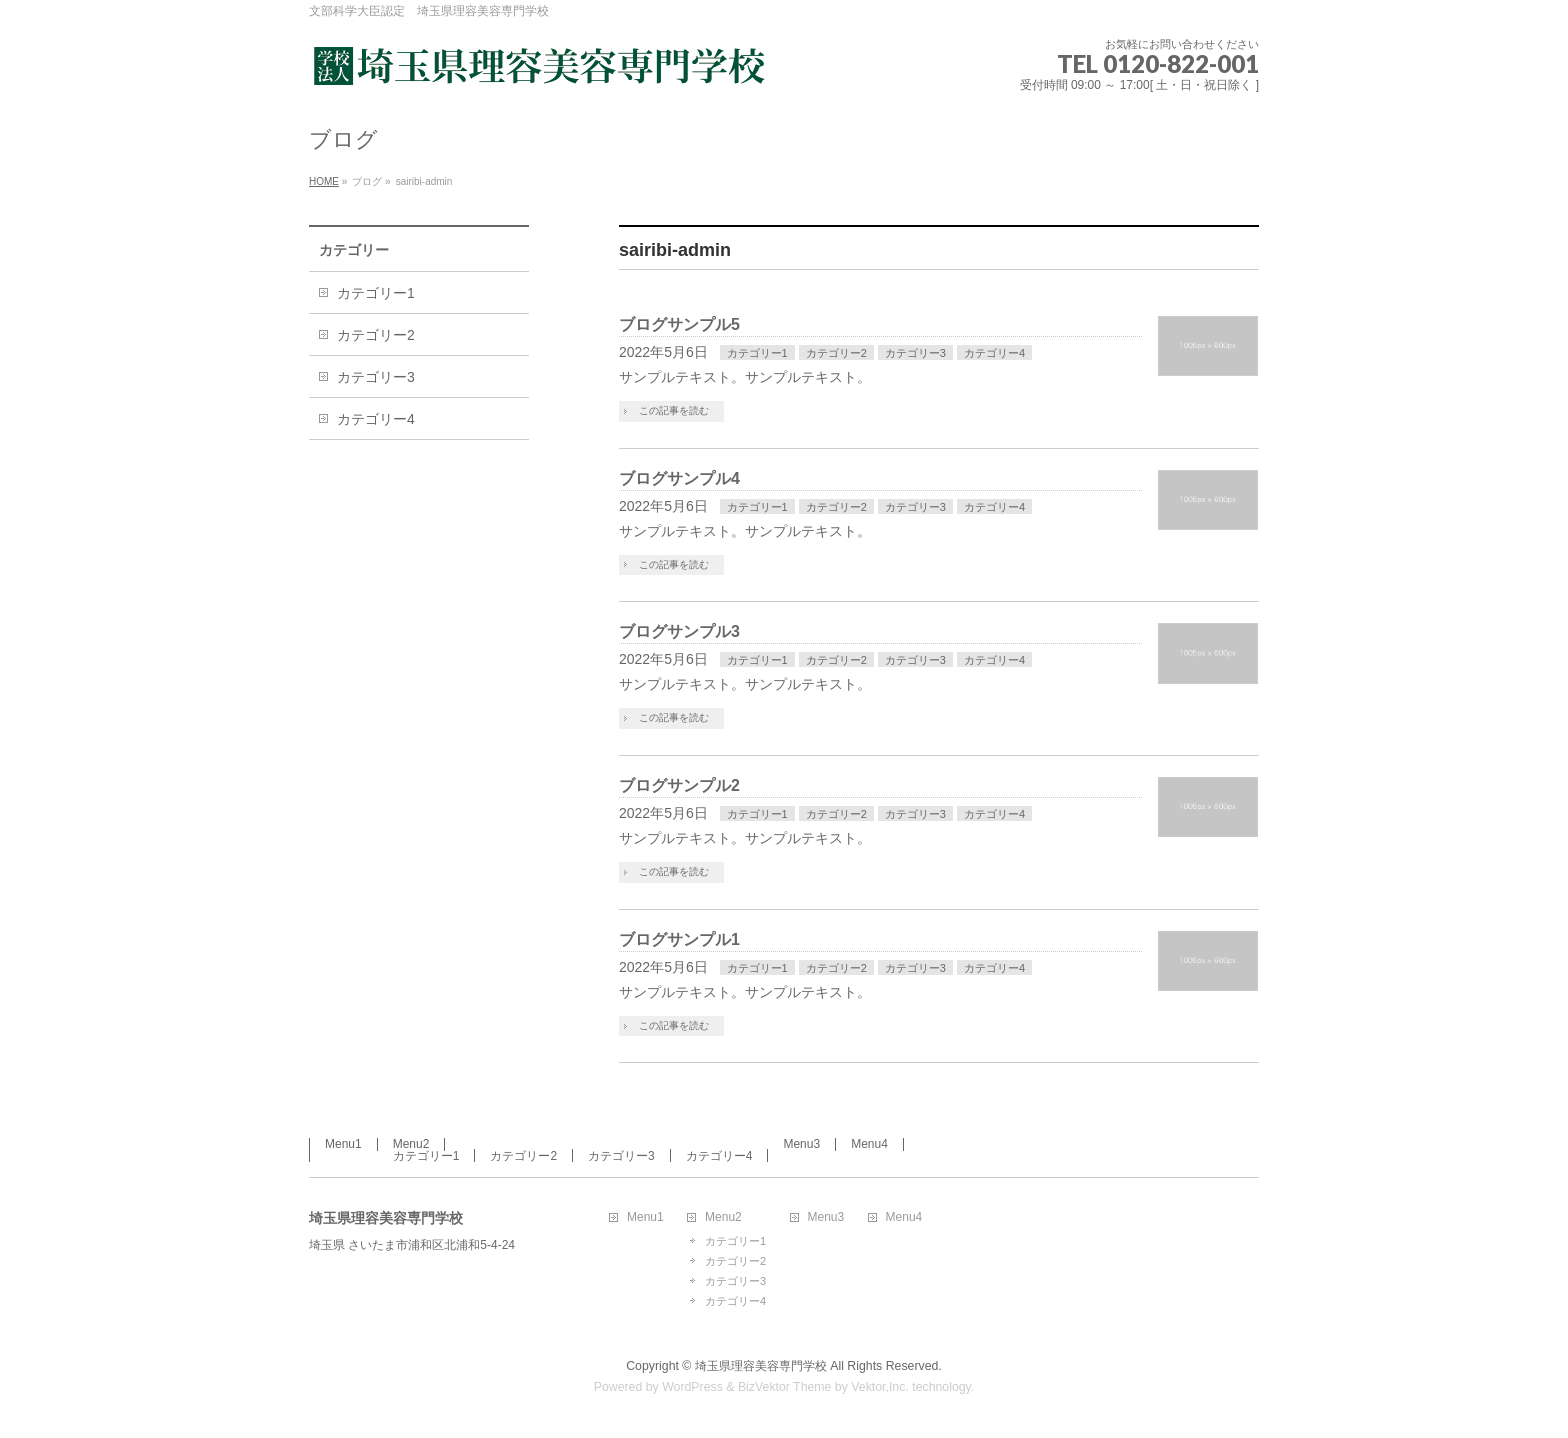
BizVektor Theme (785, 1387)
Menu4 (869, 1144)
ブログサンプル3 (679, 631)
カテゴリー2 (836, 353)
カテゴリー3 (915, 353)
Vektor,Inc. (880, 1387)
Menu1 (343, 1144)
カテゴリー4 (994, 353)
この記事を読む (674, 410)
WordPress (692, 1387)
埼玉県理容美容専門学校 (761, 1366)
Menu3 (801, 1144)
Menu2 (411, 1144)
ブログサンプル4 (679, 478)
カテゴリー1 (757, 353)
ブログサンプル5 (679, 324)
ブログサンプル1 (679, 939)
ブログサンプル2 (679, 785)
